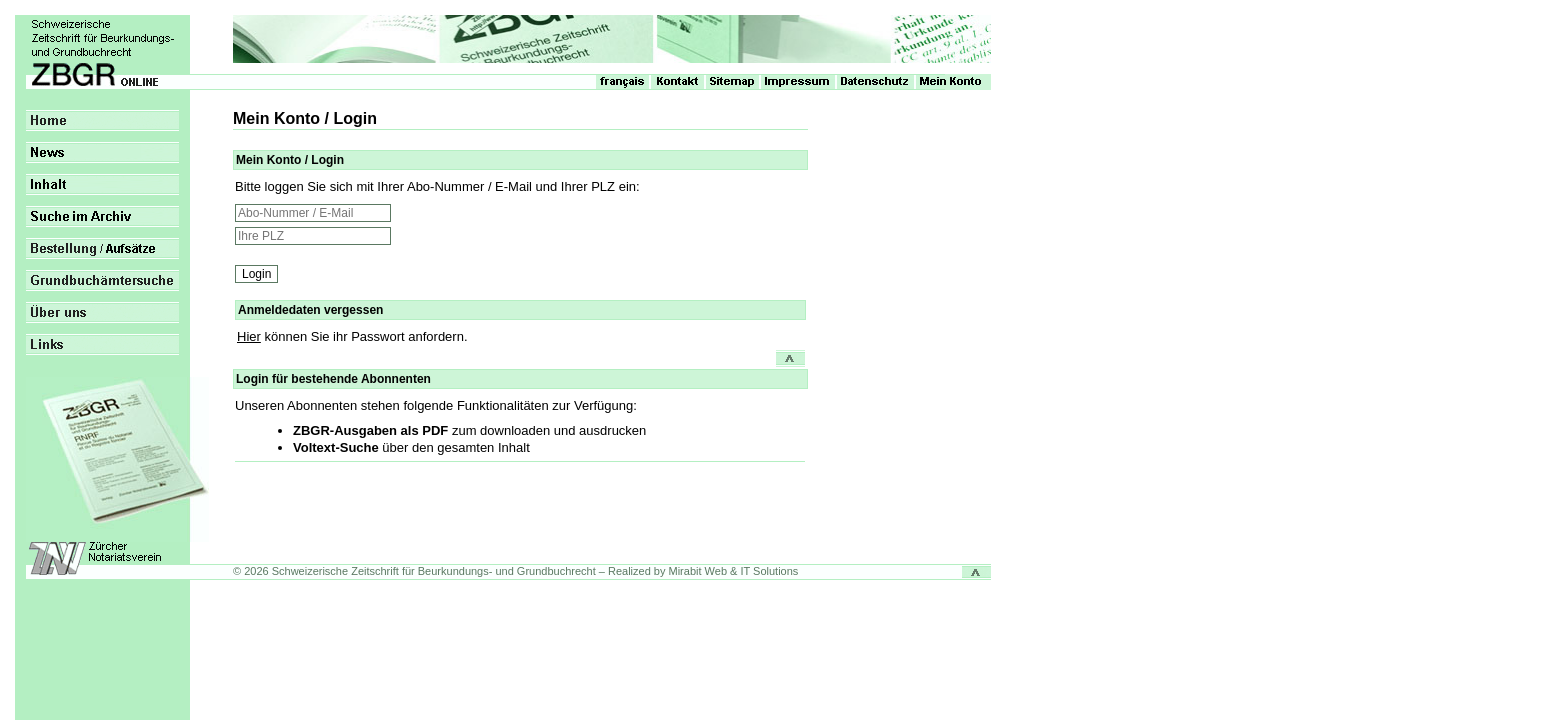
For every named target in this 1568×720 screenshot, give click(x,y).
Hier (249, 336)
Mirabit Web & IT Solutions (734, 571)
